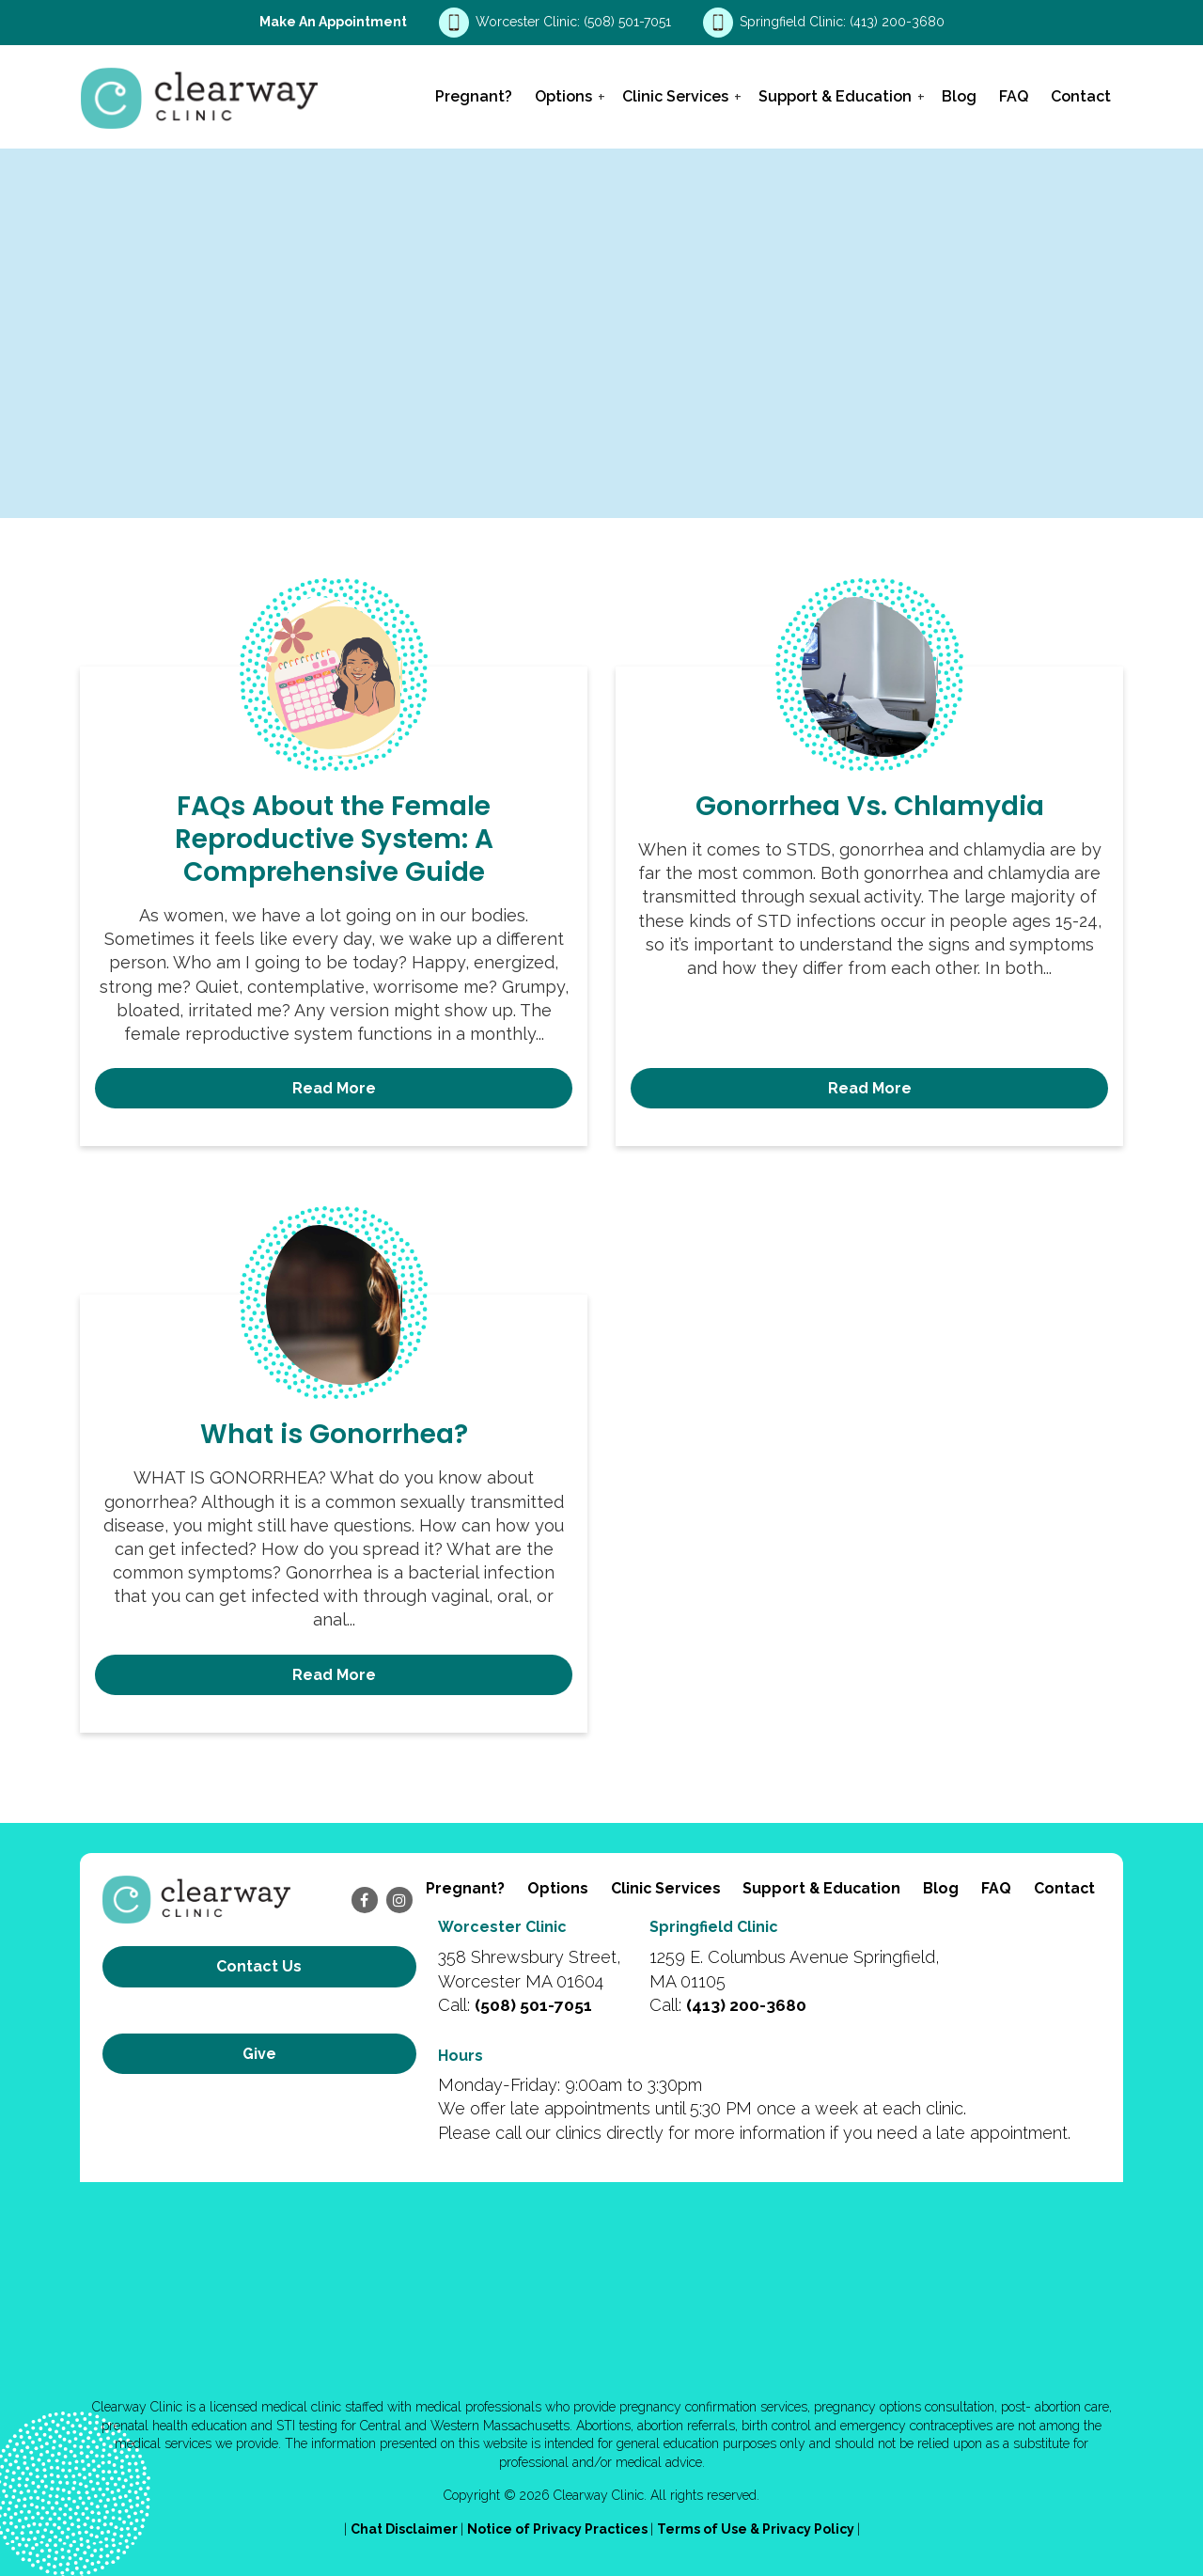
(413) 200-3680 (897, 21)
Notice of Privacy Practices (558, 2529)
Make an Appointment (333, 21)
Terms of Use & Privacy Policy (757, 2529)
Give (259, 2030)
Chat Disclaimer (406, 2529)
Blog (959, 96)
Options (563, 96)
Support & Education (835, 96)
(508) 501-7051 (629, 21)
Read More (334, 1088)
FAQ (1013, 96)
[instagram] (399, 1900)
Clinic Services (675, 96)
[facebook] (365, 1900)
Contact (1081, 96)
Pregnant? (473, 96)
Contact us (259, 1966)
